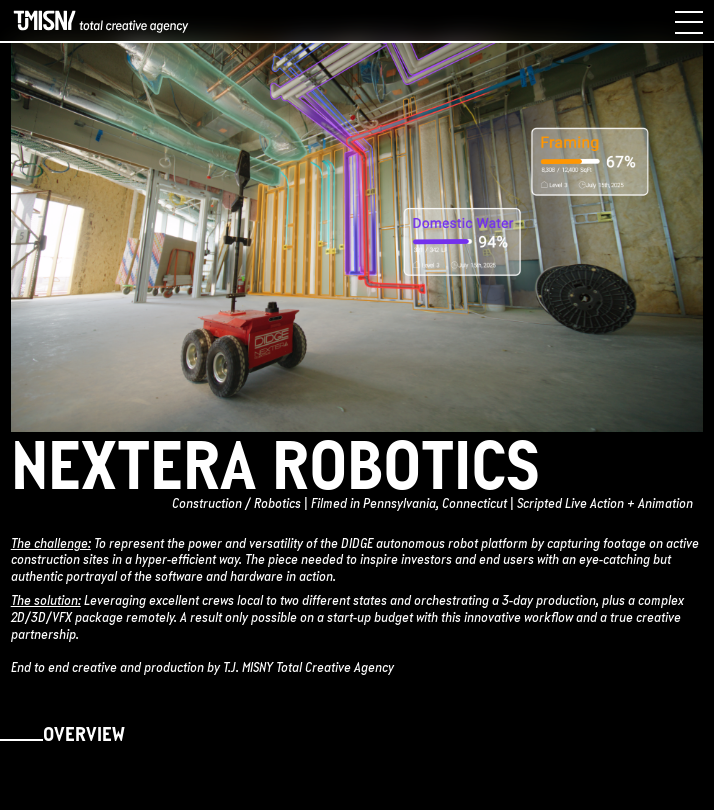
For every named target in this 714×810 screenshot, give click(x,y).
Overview (84, 735)
